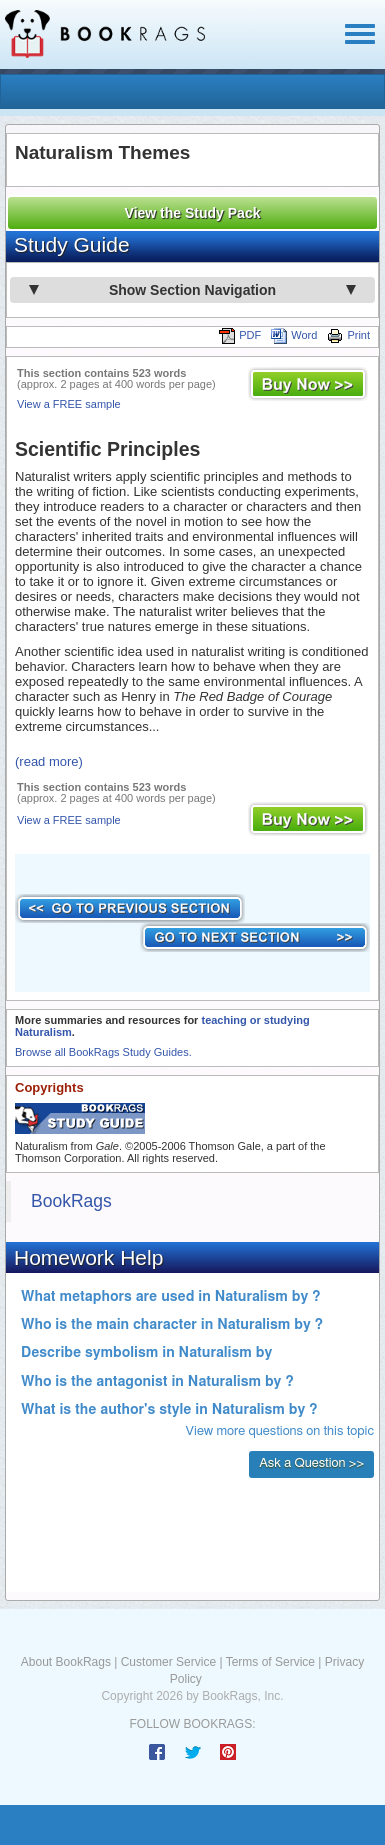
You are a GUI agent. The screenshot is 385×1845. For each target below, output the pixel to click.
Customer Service (168, 1662)
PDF (240, 335)
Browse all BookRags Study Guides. (103, 1052)
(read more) (49, 761)
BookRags (71, 1201)
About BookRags (66, 1662)
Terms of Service (270, 1662)
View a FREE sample (69, 404)
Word (294, 335)
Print (348, 335)
